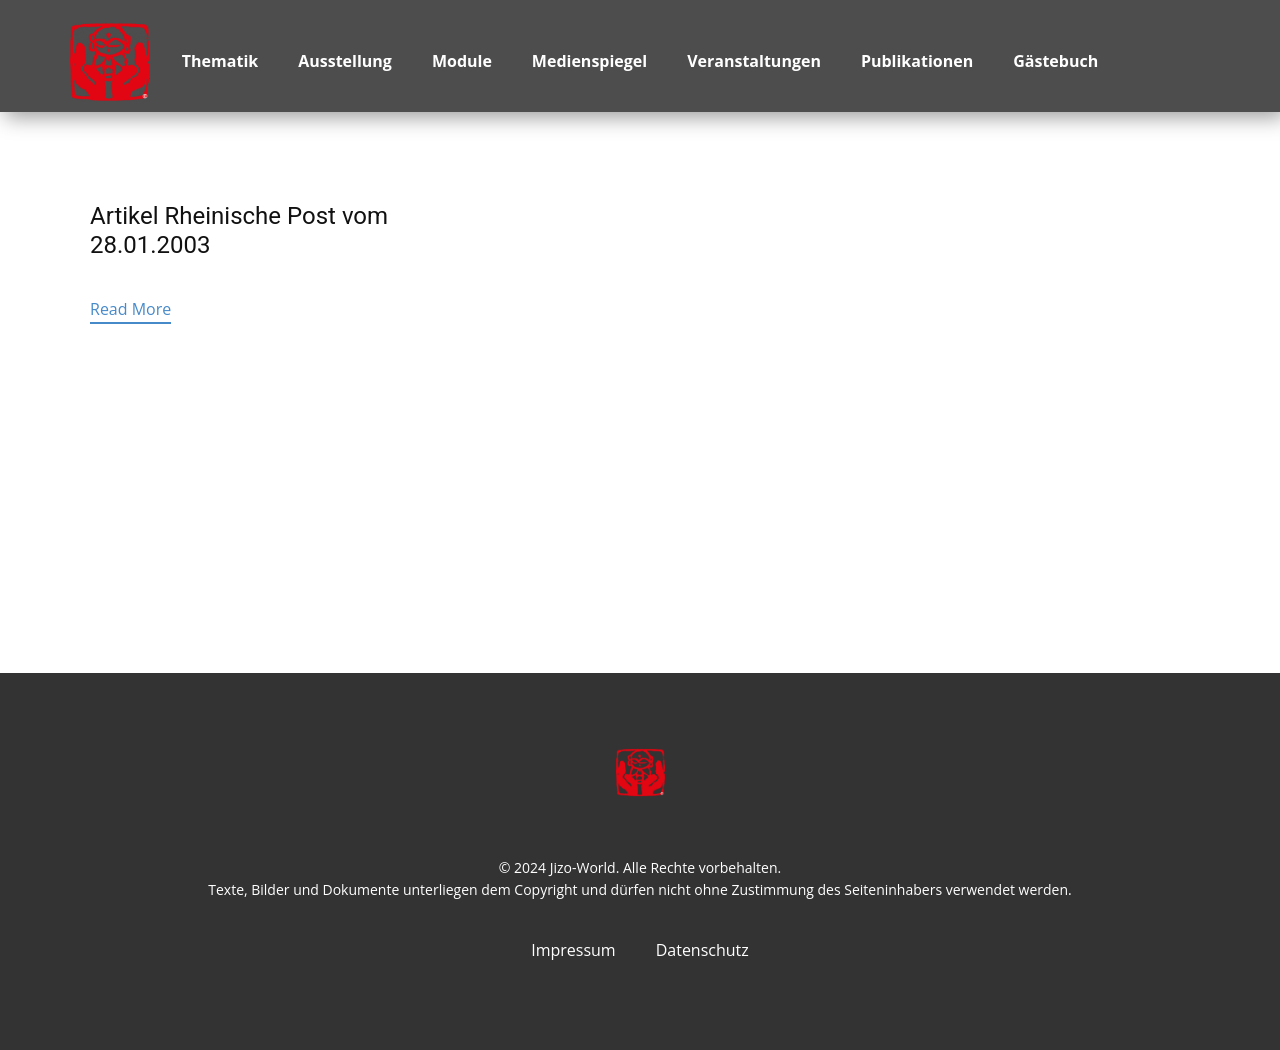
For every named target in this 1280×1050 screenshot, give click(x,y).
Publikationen (917, 61)
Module (462, 61)
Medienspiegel (589, 61)
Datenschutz (702, 950)
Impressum (573, 950)
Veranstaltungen (754, 61)
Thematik (220, 61)
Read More (130, 309)
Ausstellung (345, 61)
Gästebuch (1055, 61)
